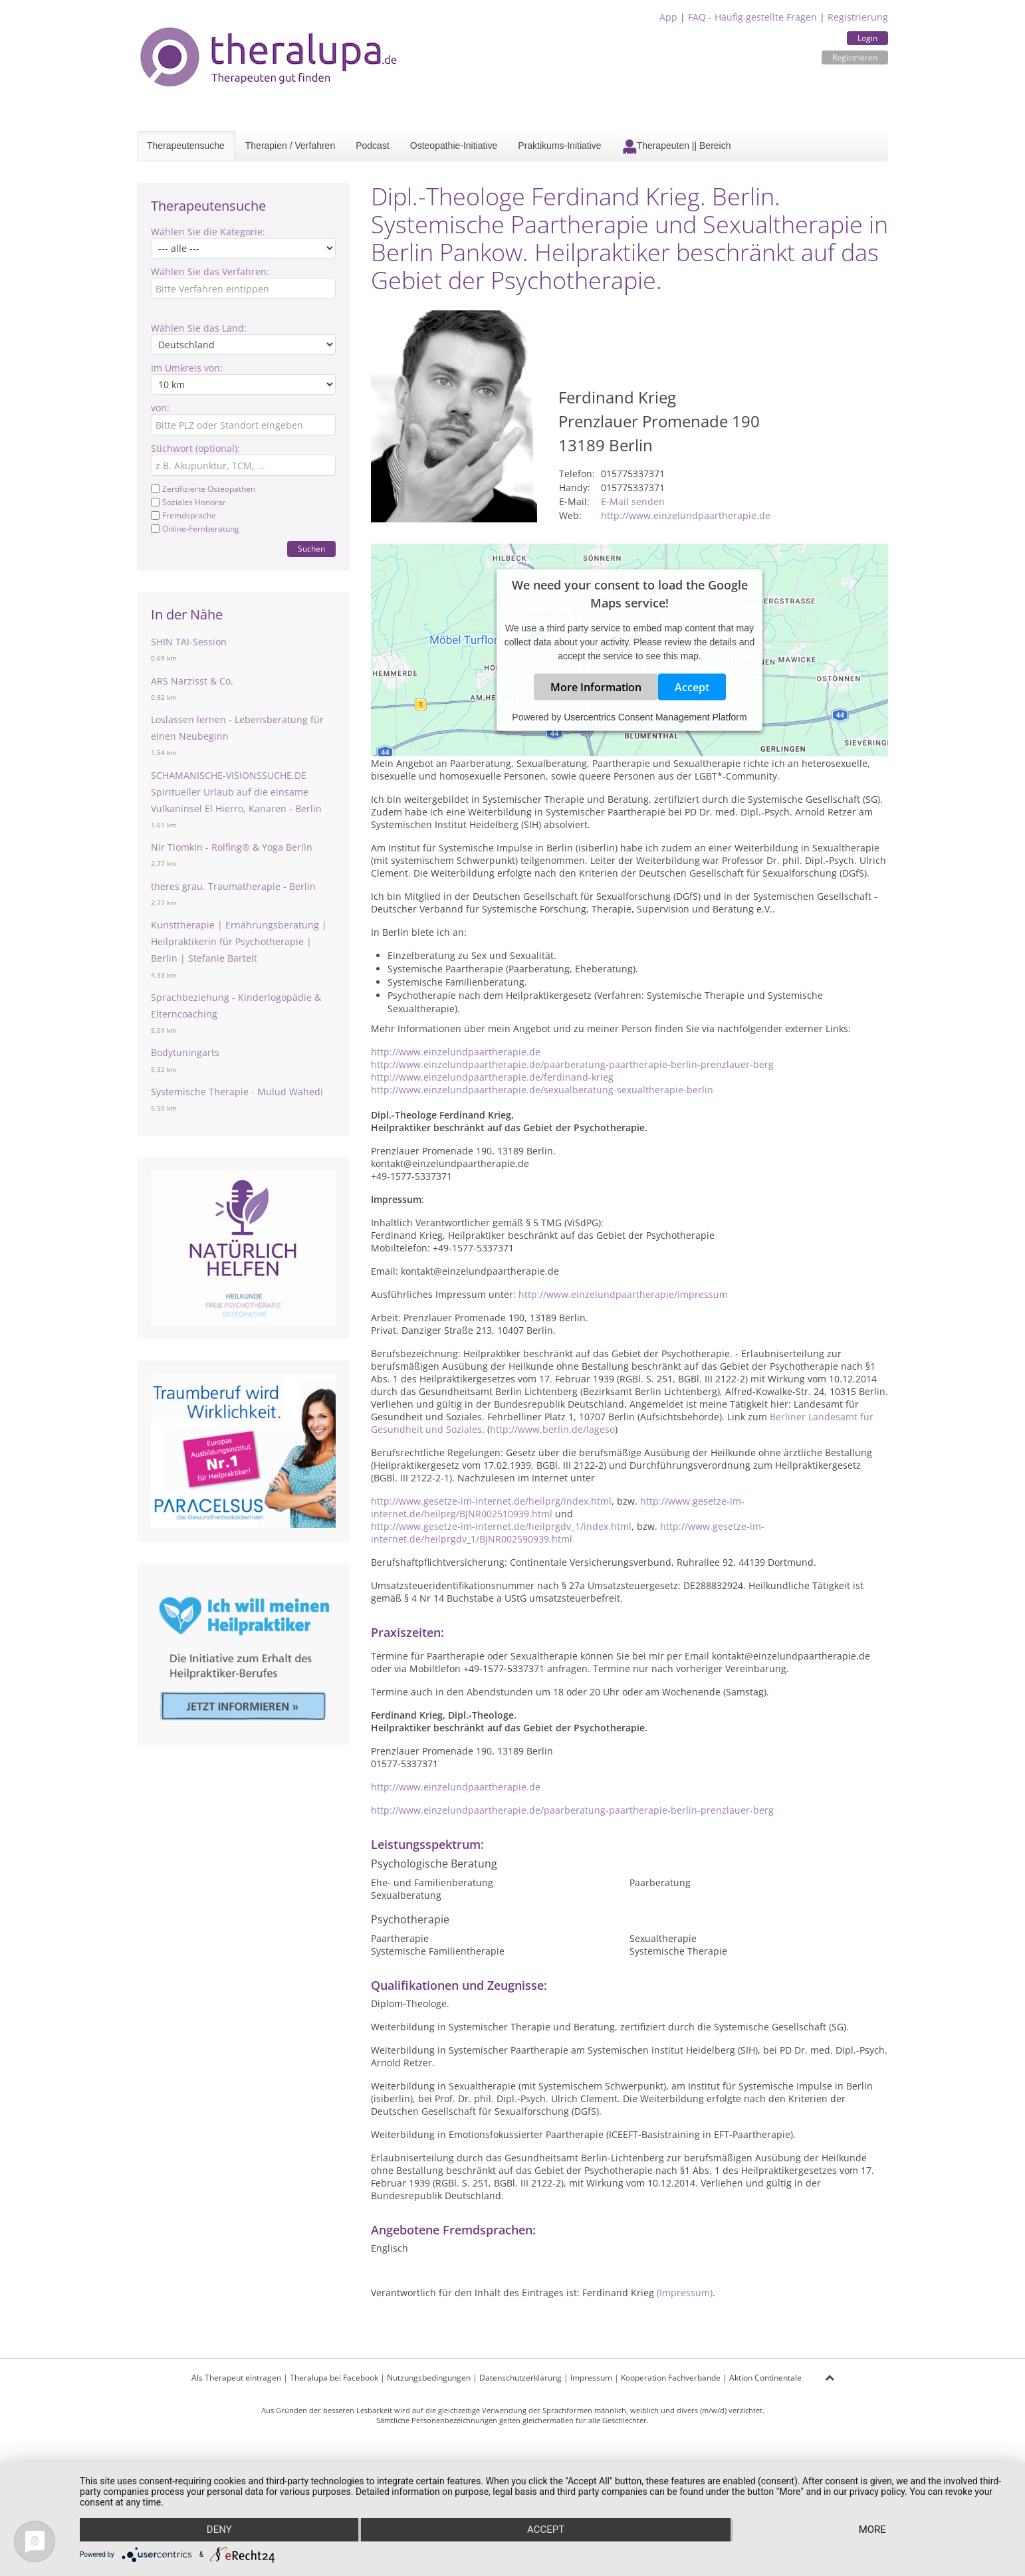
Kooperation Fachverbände (671, 2377)
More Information (595, 687)
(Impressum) (685, 2292)
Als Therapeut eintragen (236, 2377)
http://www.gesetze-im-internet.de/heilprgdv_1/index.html (501, 1526)
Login (867, 38)
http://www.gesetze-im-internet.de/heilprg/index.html (491, 1501)
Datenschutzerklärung (520, 2377)
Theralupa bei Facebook (334, 2377)
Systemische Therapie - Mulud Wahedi (237, 1091)
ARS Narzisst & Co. (192, 681)
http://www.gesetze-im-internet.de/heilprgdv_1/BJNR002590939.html (567, 1532)
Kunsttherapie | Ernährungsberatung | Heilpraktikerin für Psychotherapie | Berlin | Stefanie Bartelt (239, 941)
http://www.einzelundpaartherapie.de (685, 515)
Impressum (591, 2377)
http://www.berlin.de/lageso (552, 1429)
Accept (692, 687)
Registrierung (858, 17)
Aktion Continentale (765, 2377)
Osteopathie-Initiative (454, 145)
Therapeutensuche (186, 145)
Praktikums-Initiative (559, 145)
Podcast (373, 145)
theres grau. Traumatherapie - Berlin (233, 886)
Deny (218, 2530)
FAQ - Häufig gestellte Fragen (752, 17)
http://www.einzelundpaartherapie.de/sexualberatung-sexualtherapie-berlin (542, 1089)
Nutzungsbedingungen (429, 2377)
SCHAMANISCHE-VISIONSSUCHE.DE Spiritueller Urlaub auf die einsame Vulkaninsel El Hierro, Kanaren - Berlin (236, 792)
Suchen (311, 548)
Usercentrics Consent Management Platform (655, 717)
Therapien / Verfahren (290, 145)
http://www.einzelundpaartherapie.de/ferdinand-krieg (492, 1077)
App (668, 17)
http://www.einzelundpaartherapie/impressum (623, 1294)
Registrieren (854, 57)
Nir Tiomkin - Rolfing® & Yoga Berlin (231, 847)
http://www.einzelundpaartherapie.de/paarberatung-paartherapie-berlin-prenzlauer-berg (572, 1064)
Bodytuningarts (185, 1052)
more (872, 2530)
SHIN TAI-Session (189, 641)
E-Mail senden (633, 501)
